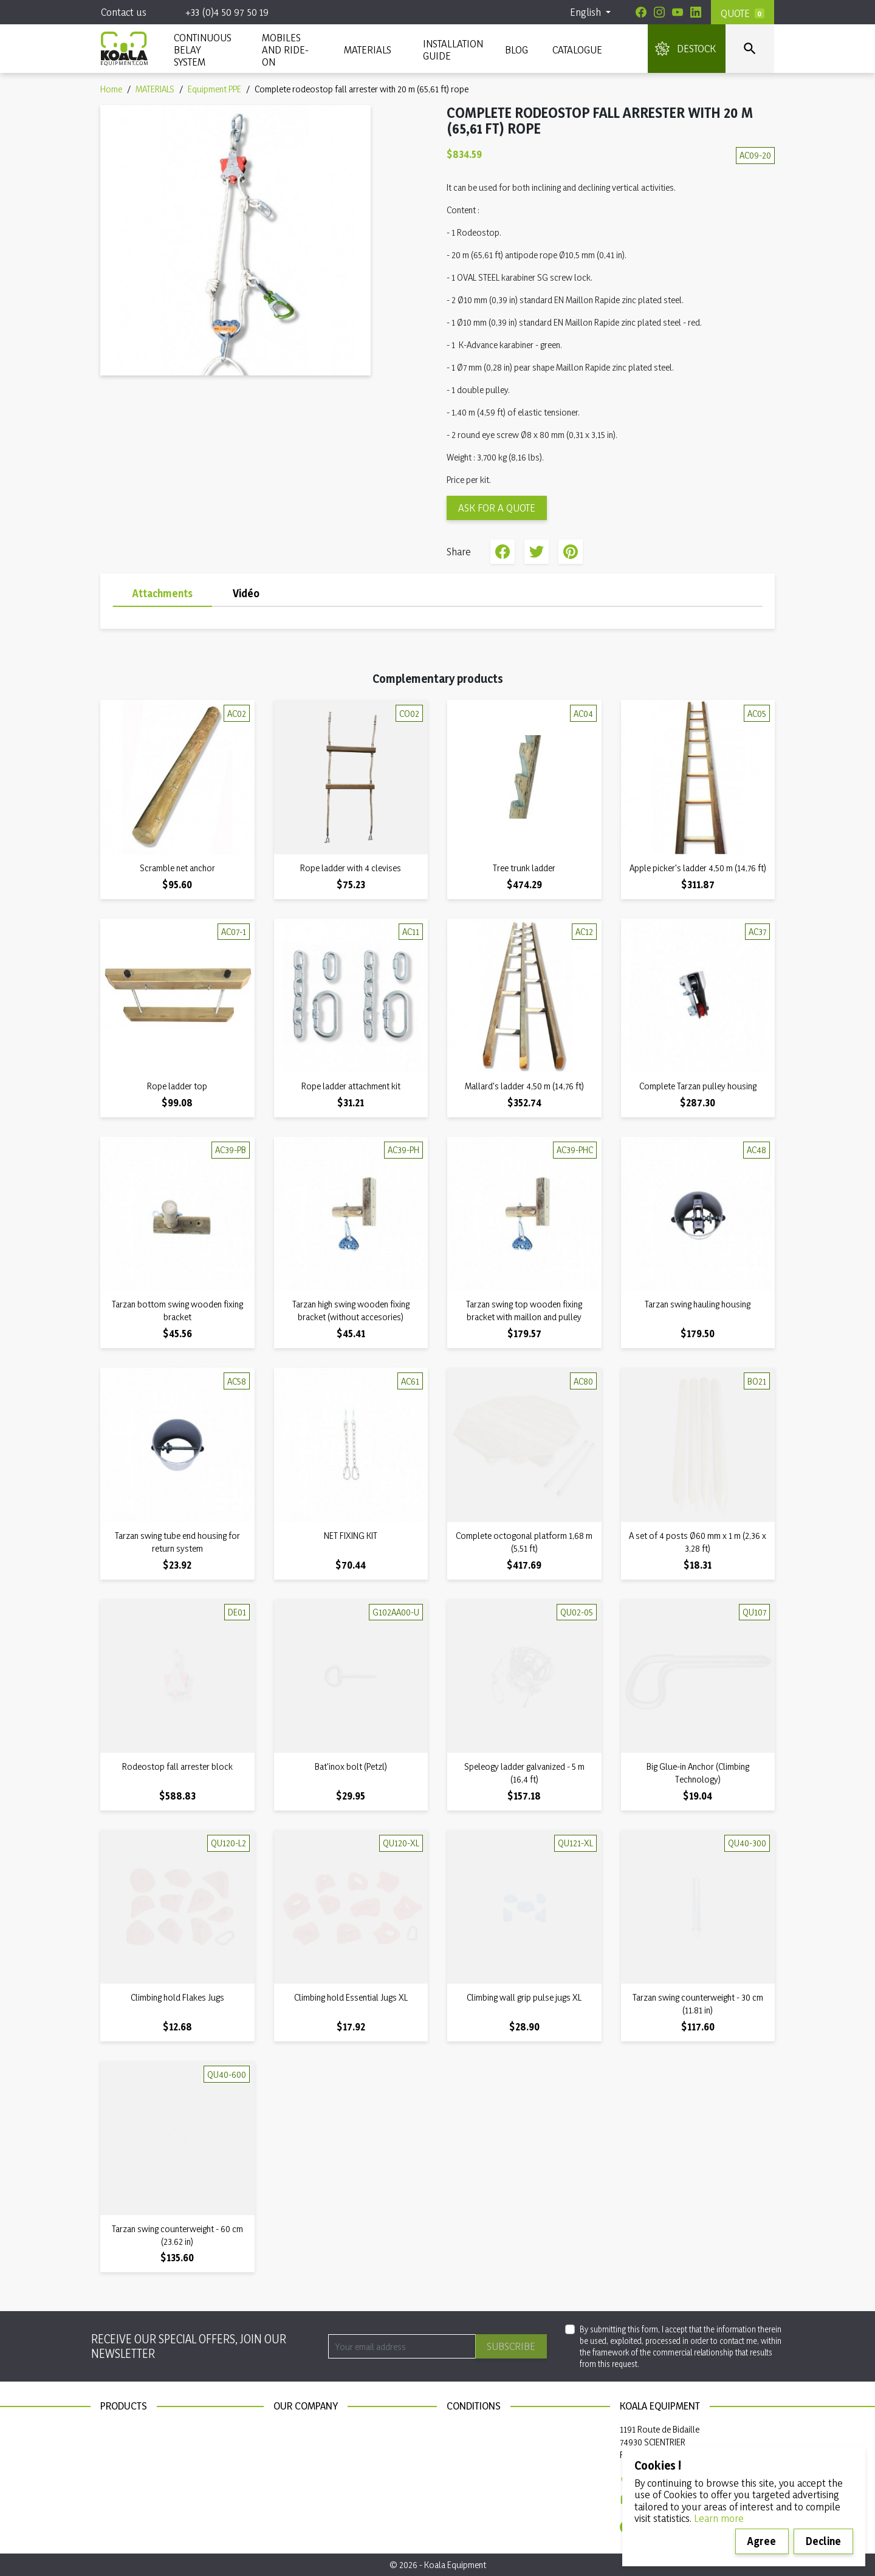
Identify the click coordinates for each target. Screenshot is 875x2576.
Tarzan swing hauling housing (697, 1304)
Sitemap (288, 2446)
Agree (761, 2541)
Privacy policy (472, 2446)
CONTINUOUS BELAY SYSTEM (202, 49)
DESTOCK (696, 48)
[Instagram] (659, 12)
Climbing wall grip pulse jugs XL (524, 1997)
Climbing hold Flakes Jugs (177, 1997)
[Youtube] (677, 12)
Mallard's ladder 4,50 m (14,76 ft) (524, 1086)
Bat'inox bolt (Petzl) (351, 1766)
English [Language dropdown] (586, 11)
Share (502, 552)
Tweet (536, 552)
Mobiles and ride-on (285, 49)
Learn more (719, 2518)
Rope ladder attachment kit (350, 1086)
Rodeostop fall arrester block (177, 1766)
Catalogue (577, 49)
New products (126, 2429)
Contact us (123, 11)
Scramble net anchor (177, 868)
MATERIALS (367, 49)
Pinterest (570, 552)
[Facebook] (641, 12)
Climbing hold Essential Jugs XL (351, 1997)
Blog (516, 49)
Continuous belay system (147, 2463)
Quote (735, 13)
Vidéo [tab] (246, 593)
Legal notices (471, 2429)
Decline (823, 2541)
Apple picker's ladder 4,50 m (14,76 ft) (698, 868)
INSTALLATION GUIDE (452, 49)
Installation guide (131, 2480)
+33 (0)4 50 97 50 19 (227, 11)
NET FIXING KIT (350, 1535)
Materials (117, 2446)
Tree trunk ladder (524, 868)
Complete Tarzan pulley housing (698, 1086)
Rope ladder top (177, 1086)
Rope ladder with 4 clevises (350, 868)
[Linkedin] (695, 12)
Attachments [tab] (162, 593)
